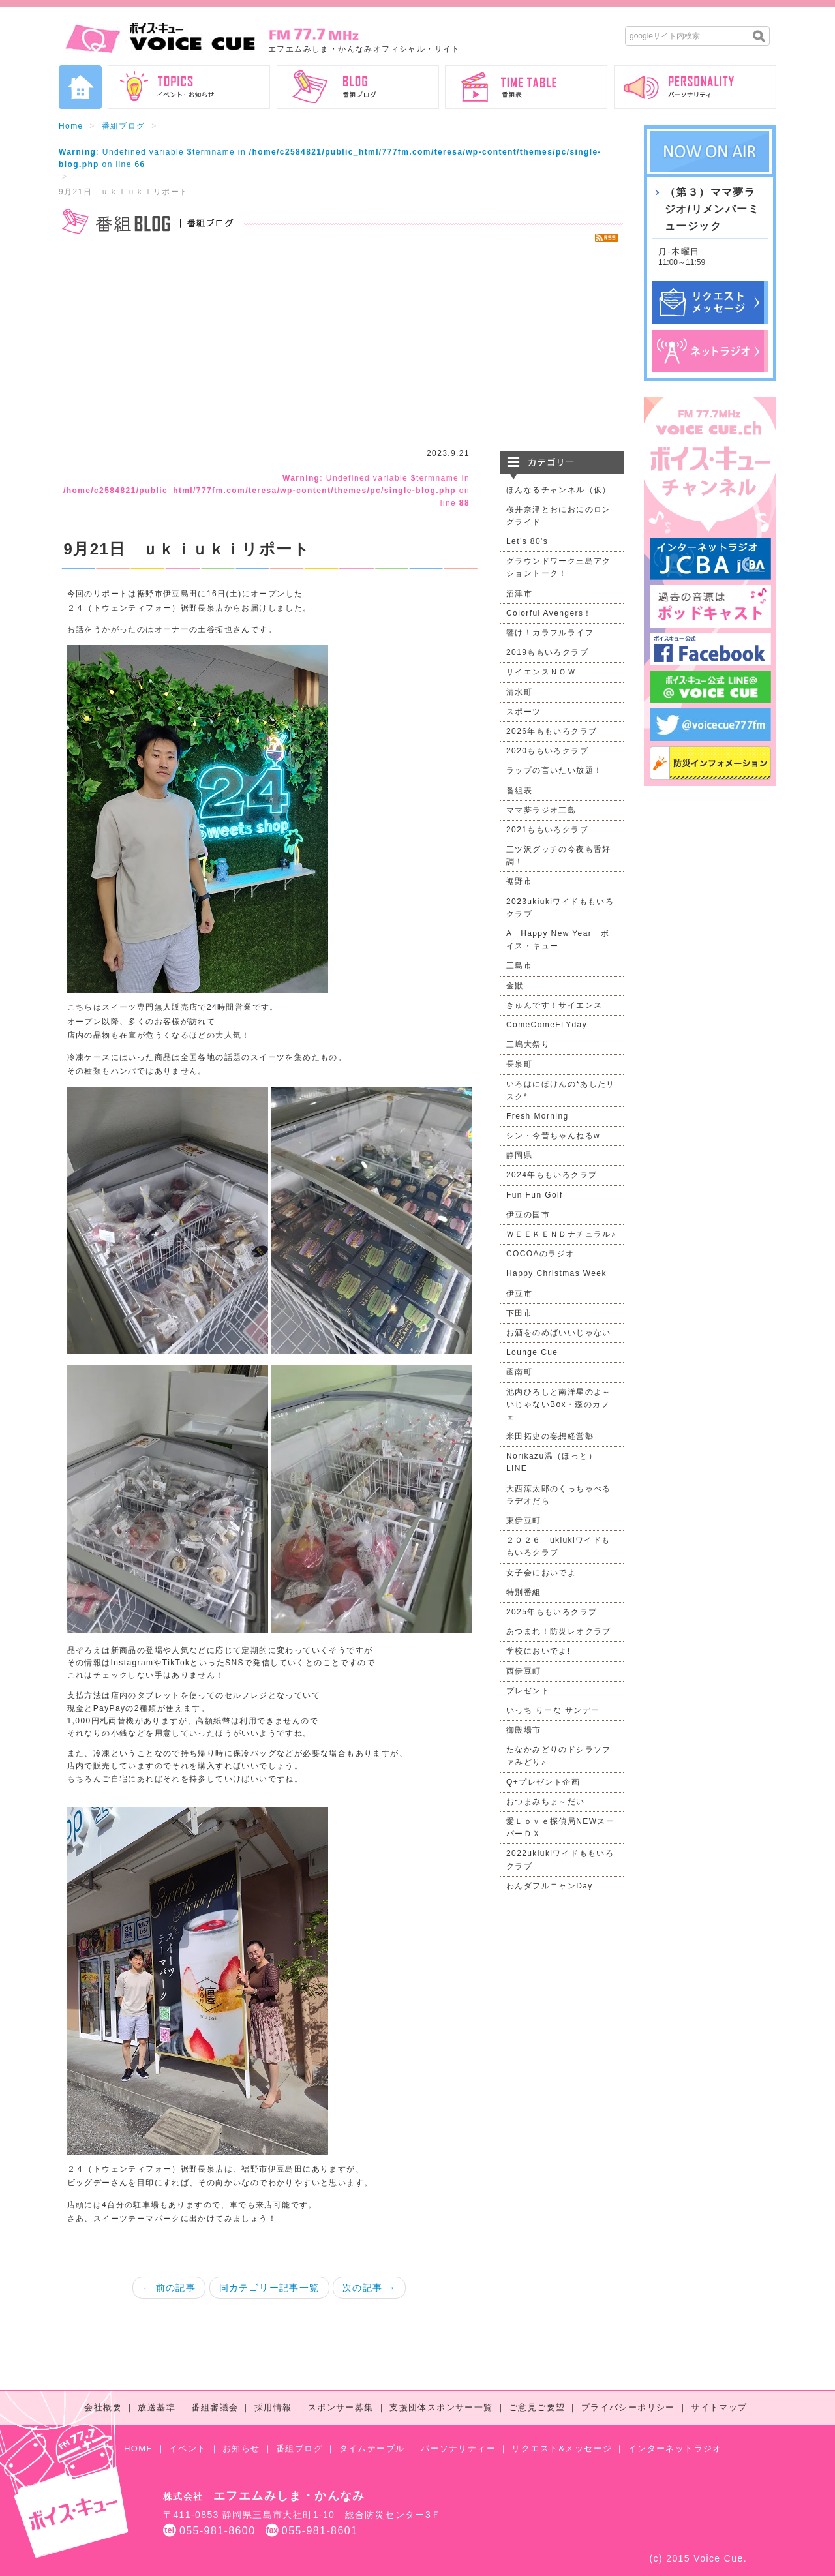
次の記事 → (369, 2287)
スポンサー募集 (341, 2407)
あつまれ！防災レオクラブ (558, 1631)
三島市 (519, 965)
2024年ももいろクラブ (552, 1174)
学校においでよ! (538, 1651)
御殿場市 (523, 1730)
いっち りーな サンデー (553, 1710)
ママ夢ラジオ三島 (541, 810)
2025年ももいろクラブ (552, 1611)
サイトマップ (719, 2407)
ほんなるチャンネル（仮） (558, 489)
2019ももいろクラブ (547, 652)
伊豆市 (519, 1293)
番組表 (519, 790)
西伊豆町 (523, 1671)
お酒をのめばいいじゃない (558, 1332)
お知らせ (241, 2448)
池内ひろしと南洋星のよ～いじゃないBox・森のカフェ (558, 1404)
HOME (138, 2448)
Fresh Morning (537, 1116)
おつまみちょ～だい (545, 1801)
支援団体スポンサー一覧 (441, 2407)
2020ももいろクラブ (547, 750)
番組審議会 (214, 2407)
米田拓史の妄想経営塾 (550, 1436)
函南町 (519, 1371)
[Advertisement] (341, 346)
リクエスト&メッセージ (561, 2448)
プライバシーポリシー (628, 2407)
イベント (188, 2448)
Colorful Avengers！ (549, 613)
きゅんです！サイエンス (554, 1005)
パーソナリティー (458, 2448)
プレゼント (528, 1690)
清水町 (519, 692)
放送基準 (156, 2407)
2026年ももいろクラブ (552, 731)
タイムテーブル (372, 2448)
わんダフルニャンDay (549, 1885)
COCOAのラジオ (540, 1253)
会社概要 (103, 2407)
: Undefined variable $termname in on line (266, 491)
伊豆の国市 (528, 1214)
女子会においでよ (541, 1572)
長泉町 (519, 1063)
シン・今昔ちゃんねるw (553, 1135)
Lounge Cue (532, 1352)
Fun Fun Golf (534, 1195)
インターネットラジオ (675, 2448)
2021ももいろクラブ (547, 829)
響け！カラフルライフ (550, 632)
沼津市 (519, 593)
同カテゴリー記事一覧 (269, 2287)
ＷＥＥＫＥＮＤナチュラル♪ (561, 1234)
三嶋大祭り (528, 1044)
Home (71, 125)
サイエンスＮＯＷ (541, 671)
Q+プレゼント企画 (543, 1782)
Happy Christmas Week (556, 1273)
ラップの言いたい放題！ (554, 770)
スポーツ (523, 711)
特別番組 (523, 1592)
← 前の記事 (169, 2287)
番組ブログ (123, 125)
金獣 (515, 985)
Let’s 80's (527, 541)
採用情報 (273, 2407)
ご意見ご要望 (537, 2407)
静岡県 (519, 1155)
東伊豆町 (523, 1520)
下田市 (519, 1313)
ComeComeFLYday (546, 1024)
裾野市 (519, 881)
